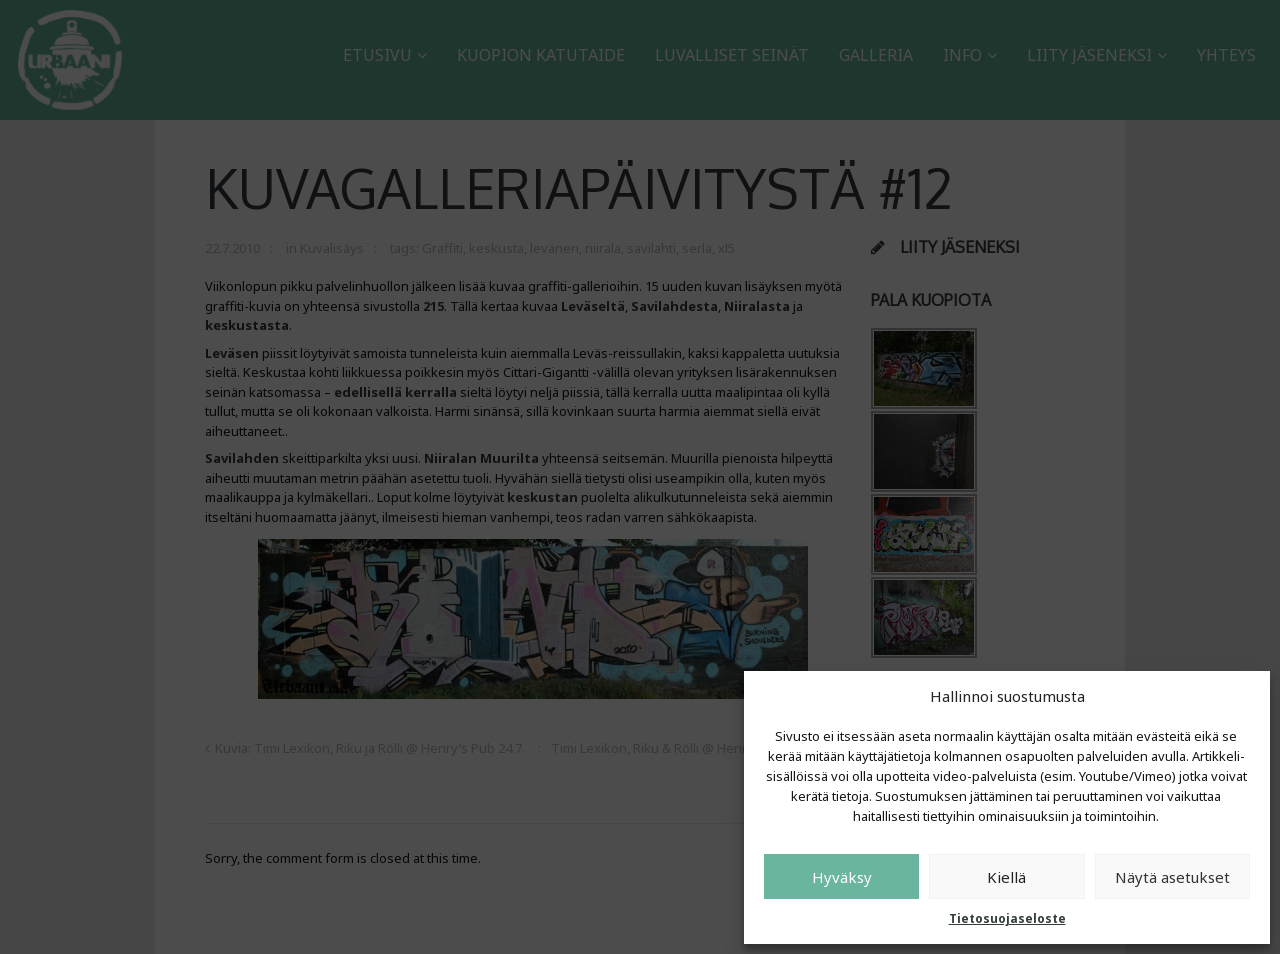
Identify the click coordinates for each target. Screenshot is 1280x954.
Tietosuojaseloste (1007, 918)
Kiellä (1006, 877)
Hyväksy (842, 877)
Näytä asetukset (1172, 877)
